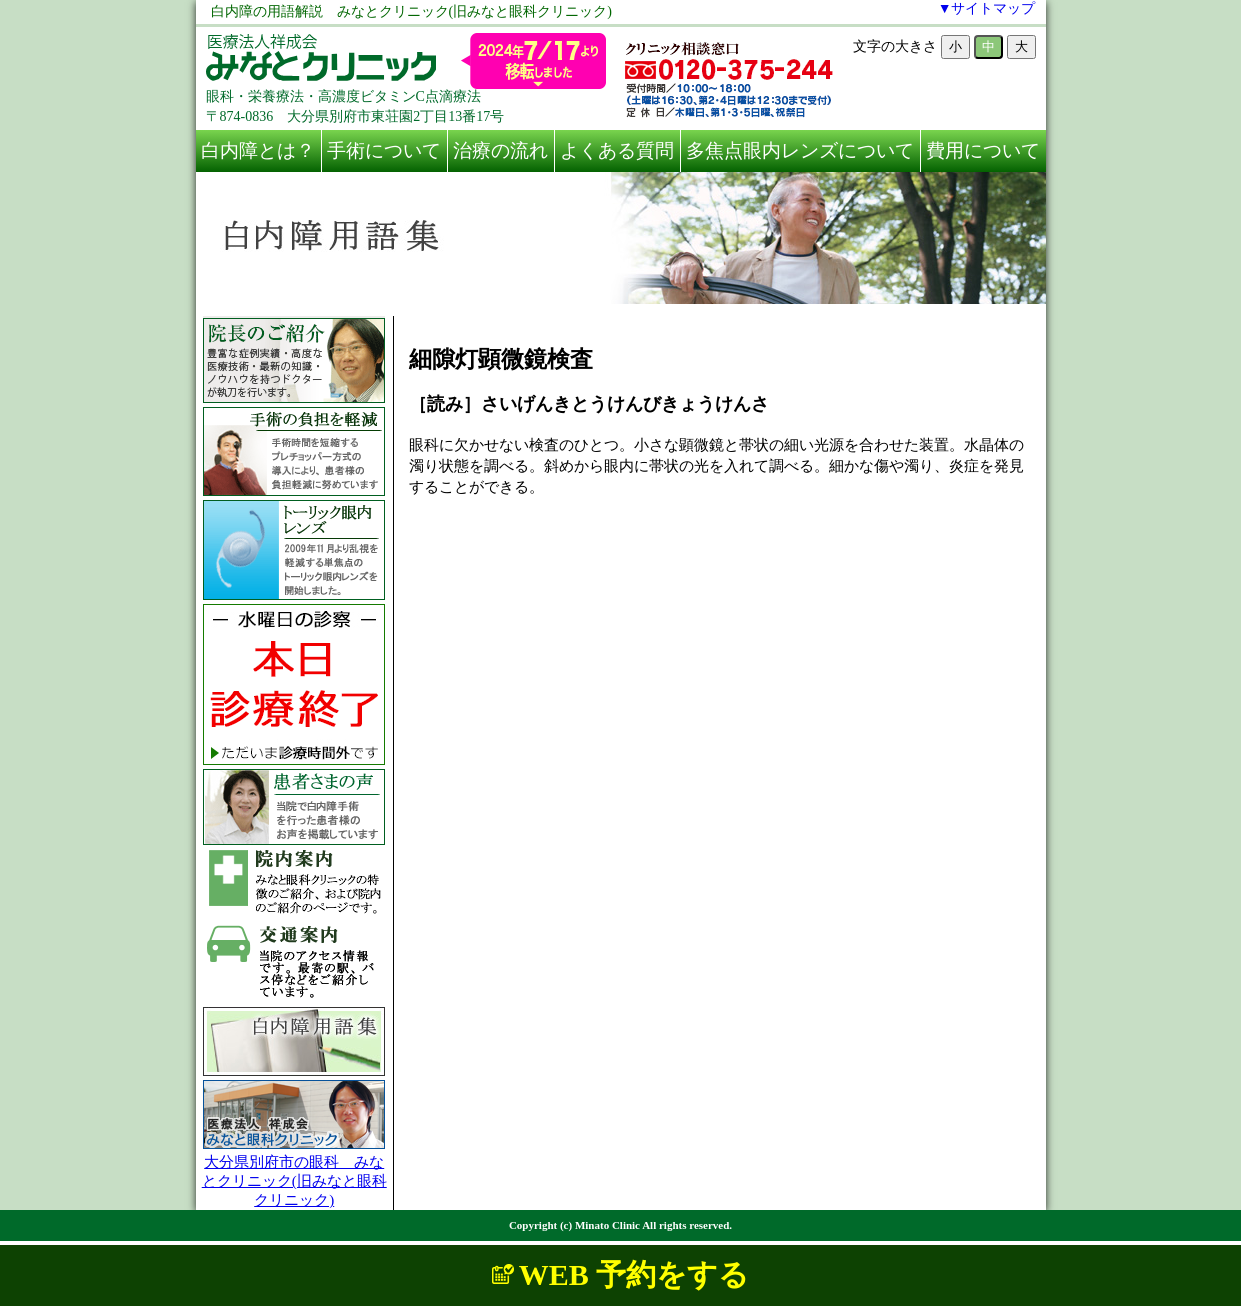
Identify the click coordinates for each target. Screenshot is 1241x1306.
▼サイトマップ (987, 8)
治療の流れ (500, 150)
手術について (384, 150)
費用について (983, 150)
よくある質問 (617, 150)
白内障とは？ (258, 150)
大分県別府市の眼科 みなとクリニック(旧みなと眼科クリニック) (294, 1181)
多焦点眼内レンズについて (800, 150)
